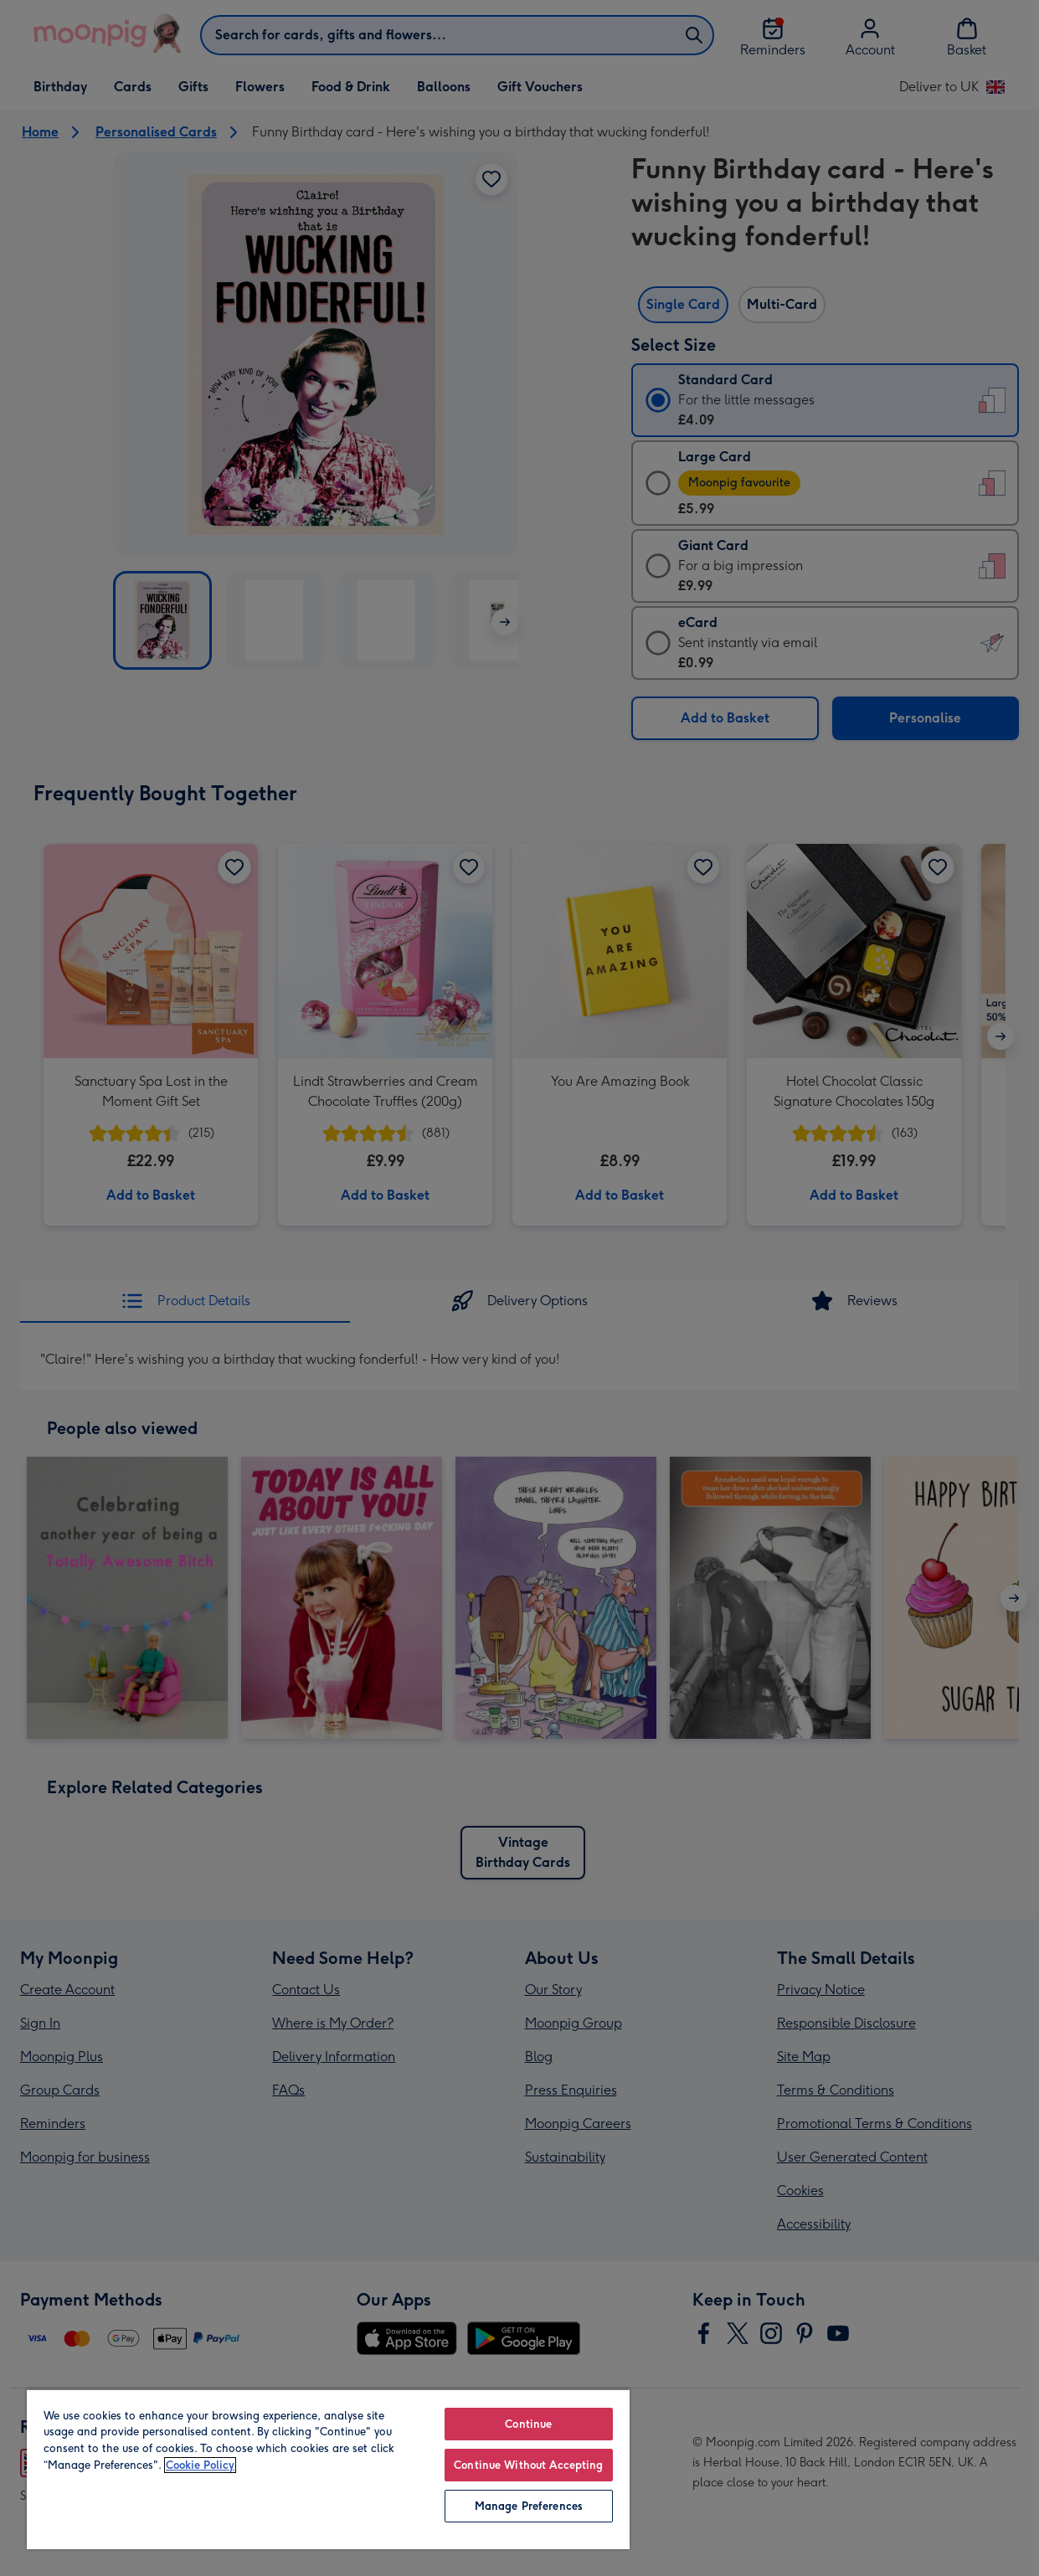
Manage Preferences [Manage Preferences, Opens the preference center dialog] (529, 2506)
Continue (528, 2424)
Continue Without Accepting (528, 2465)
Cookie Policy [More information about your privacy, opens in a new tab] (200, 2465)
